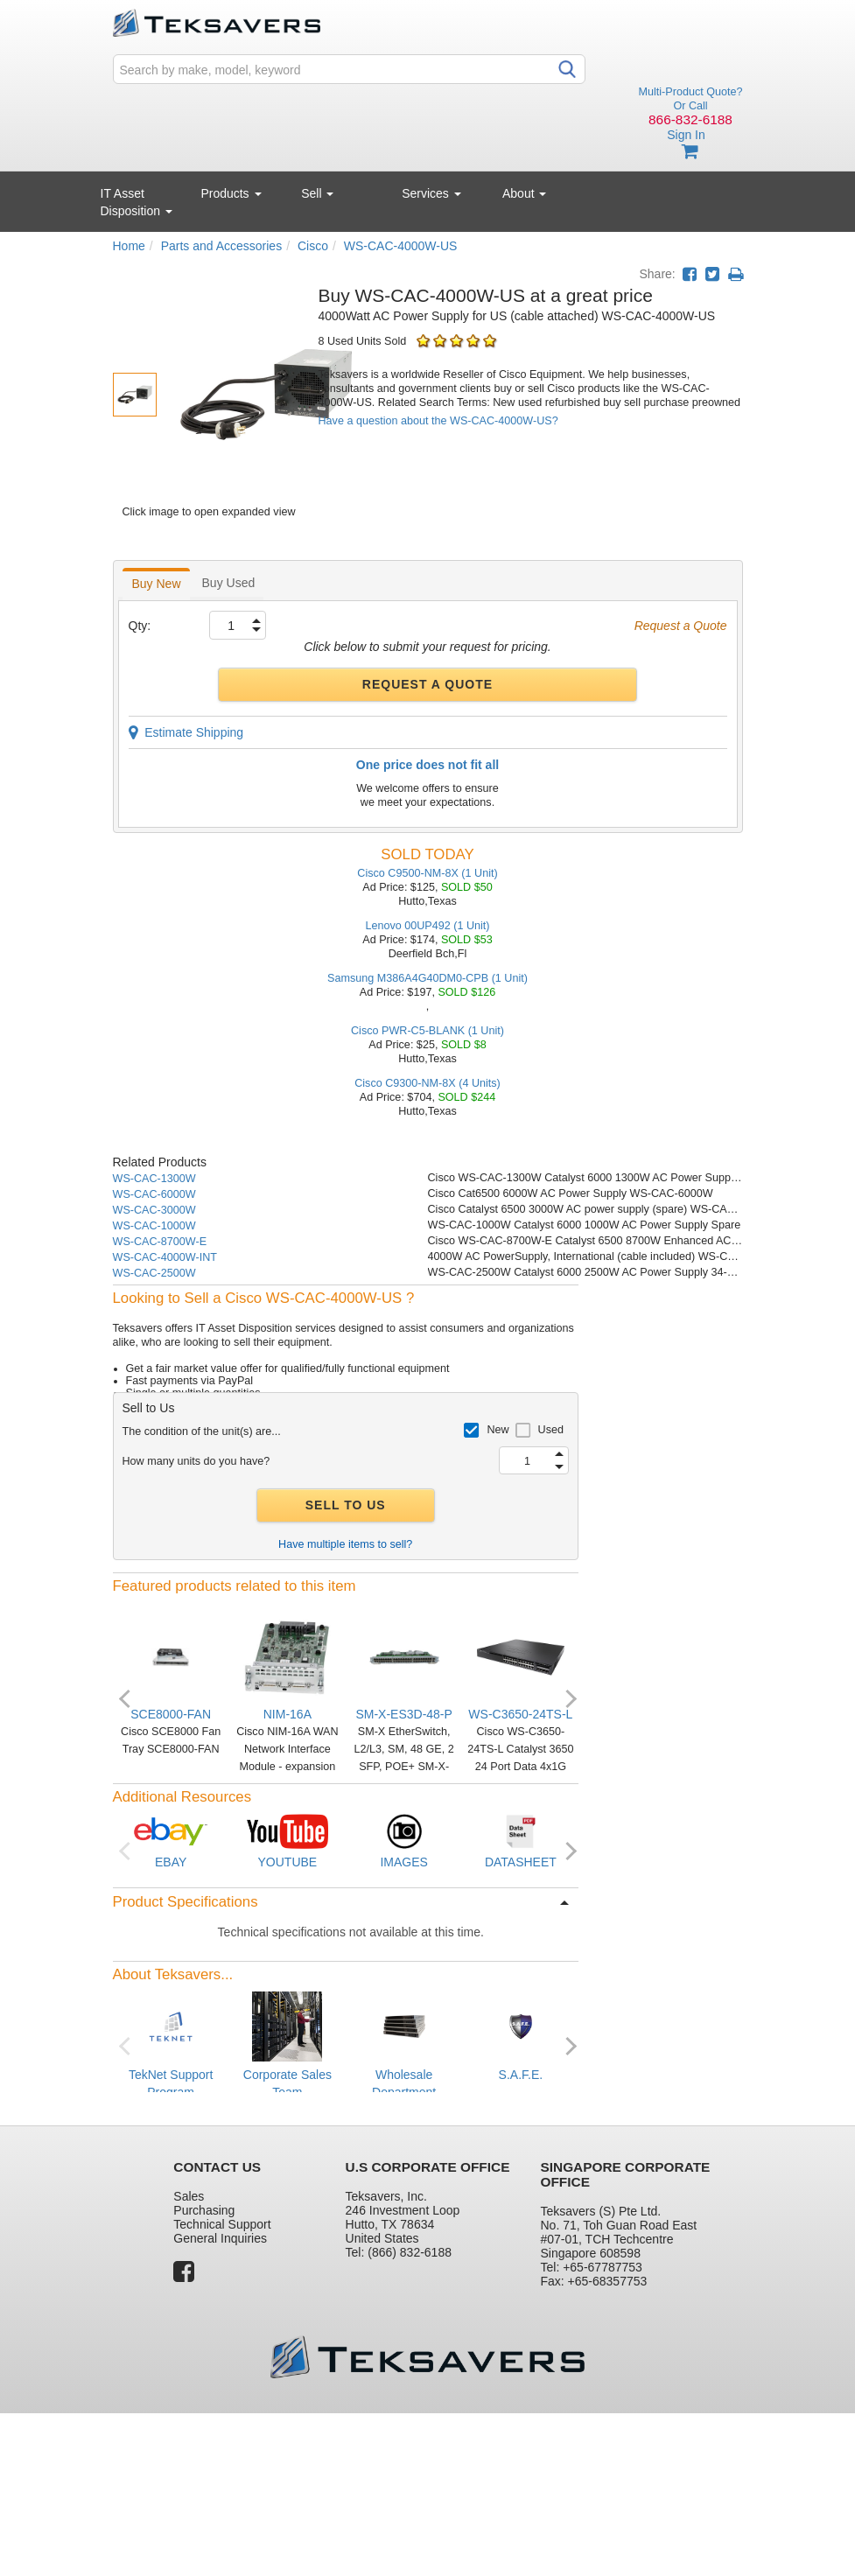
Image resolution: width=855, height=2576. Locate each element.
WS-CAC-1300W (154, 1178)
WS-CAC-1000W (154, 1226)
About (524, 193)
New (497, 1430)
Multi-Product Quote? (691, 92)
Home (129, 246)
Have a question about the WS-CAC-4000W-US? (438, 421)
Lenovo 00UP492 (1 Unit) (427, 926)
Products (230, 193)
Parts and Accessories (222, 246)
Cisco (313, 246)
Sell (317, 193)
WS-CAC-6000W (154, 1194)
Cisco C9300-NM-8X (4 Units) (427, 1083)
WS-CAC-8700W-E (160, 1242)
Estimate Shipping (186, 732)
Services (431, 193)
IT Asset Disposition (136, 202)
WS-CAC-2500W (154, 1273)
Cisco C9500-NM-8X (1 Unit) (427, 873)
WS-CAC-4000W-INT (165, 1257)
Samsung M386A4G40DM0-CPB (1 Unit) (427, 978)
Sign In (686, 135)
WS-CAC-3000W (154, 1210)
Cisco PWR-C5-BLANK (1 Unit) (427, 1031)
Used (551, 1430)
